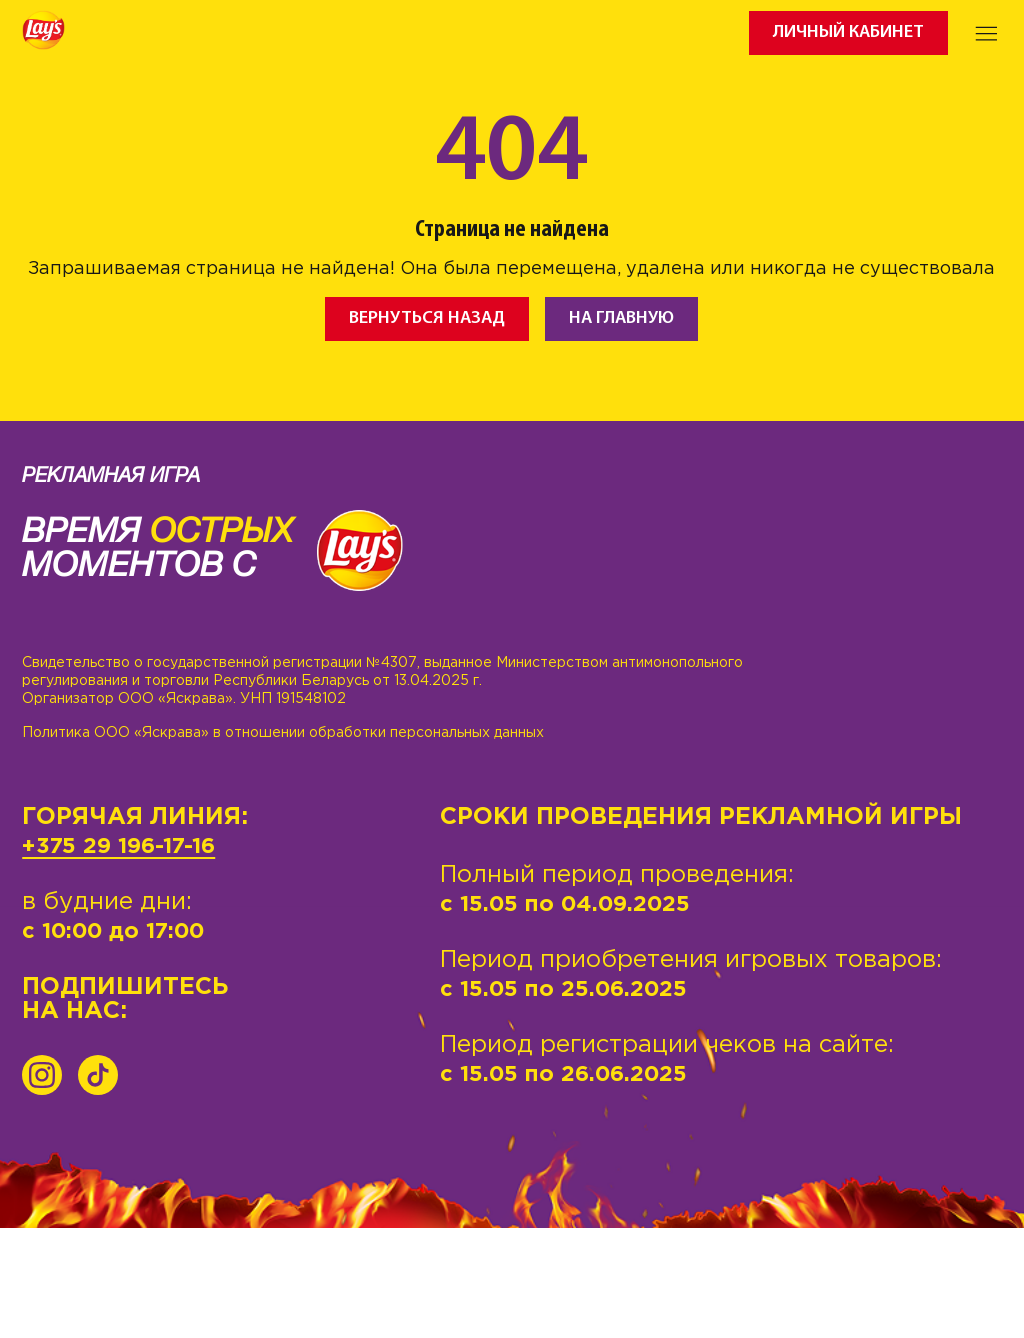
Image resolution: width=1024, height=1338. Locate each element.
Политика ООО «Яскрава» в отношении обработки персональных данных (283, 733)
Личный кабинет (848, 32)
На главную (621, 318)
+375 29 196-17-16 (118, 847)
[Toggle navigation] (987, 33)
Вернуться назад (427, 318)
